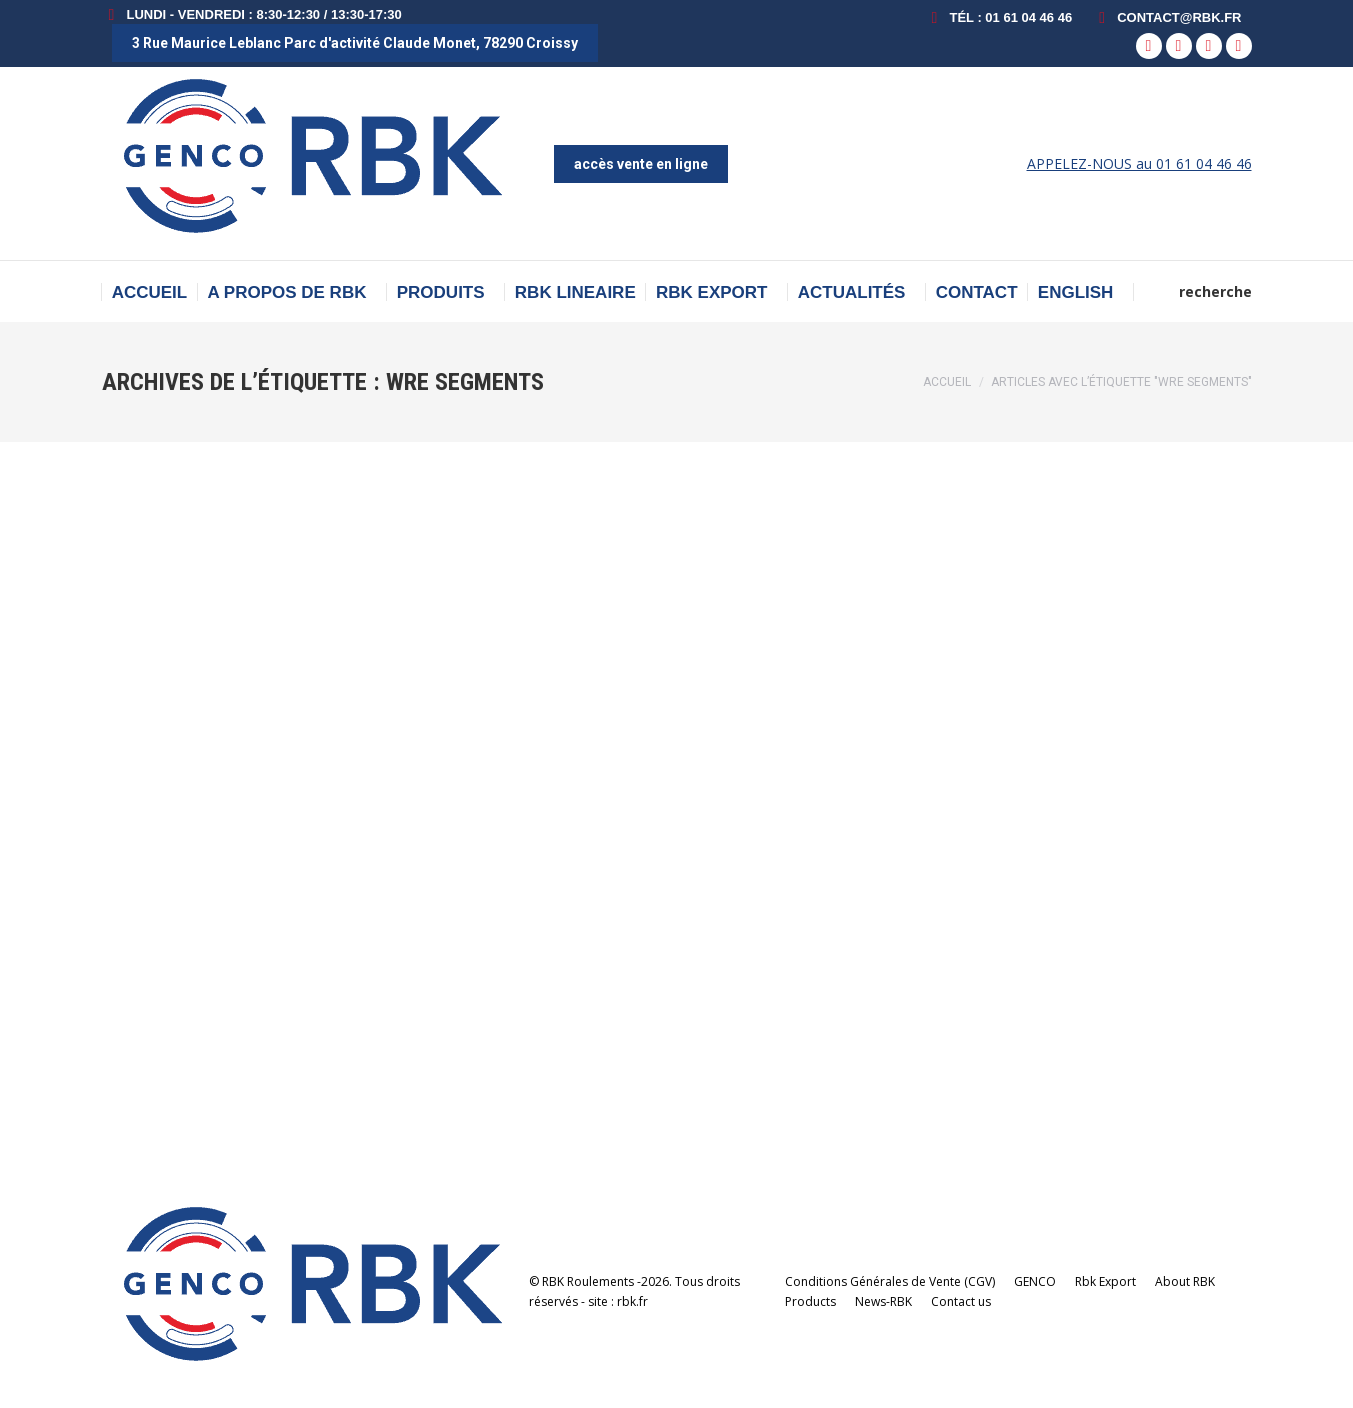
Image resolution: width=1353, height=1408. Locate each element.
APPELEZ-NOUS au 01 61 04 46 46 (1139, 163)
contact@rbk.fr (1166, 17)
